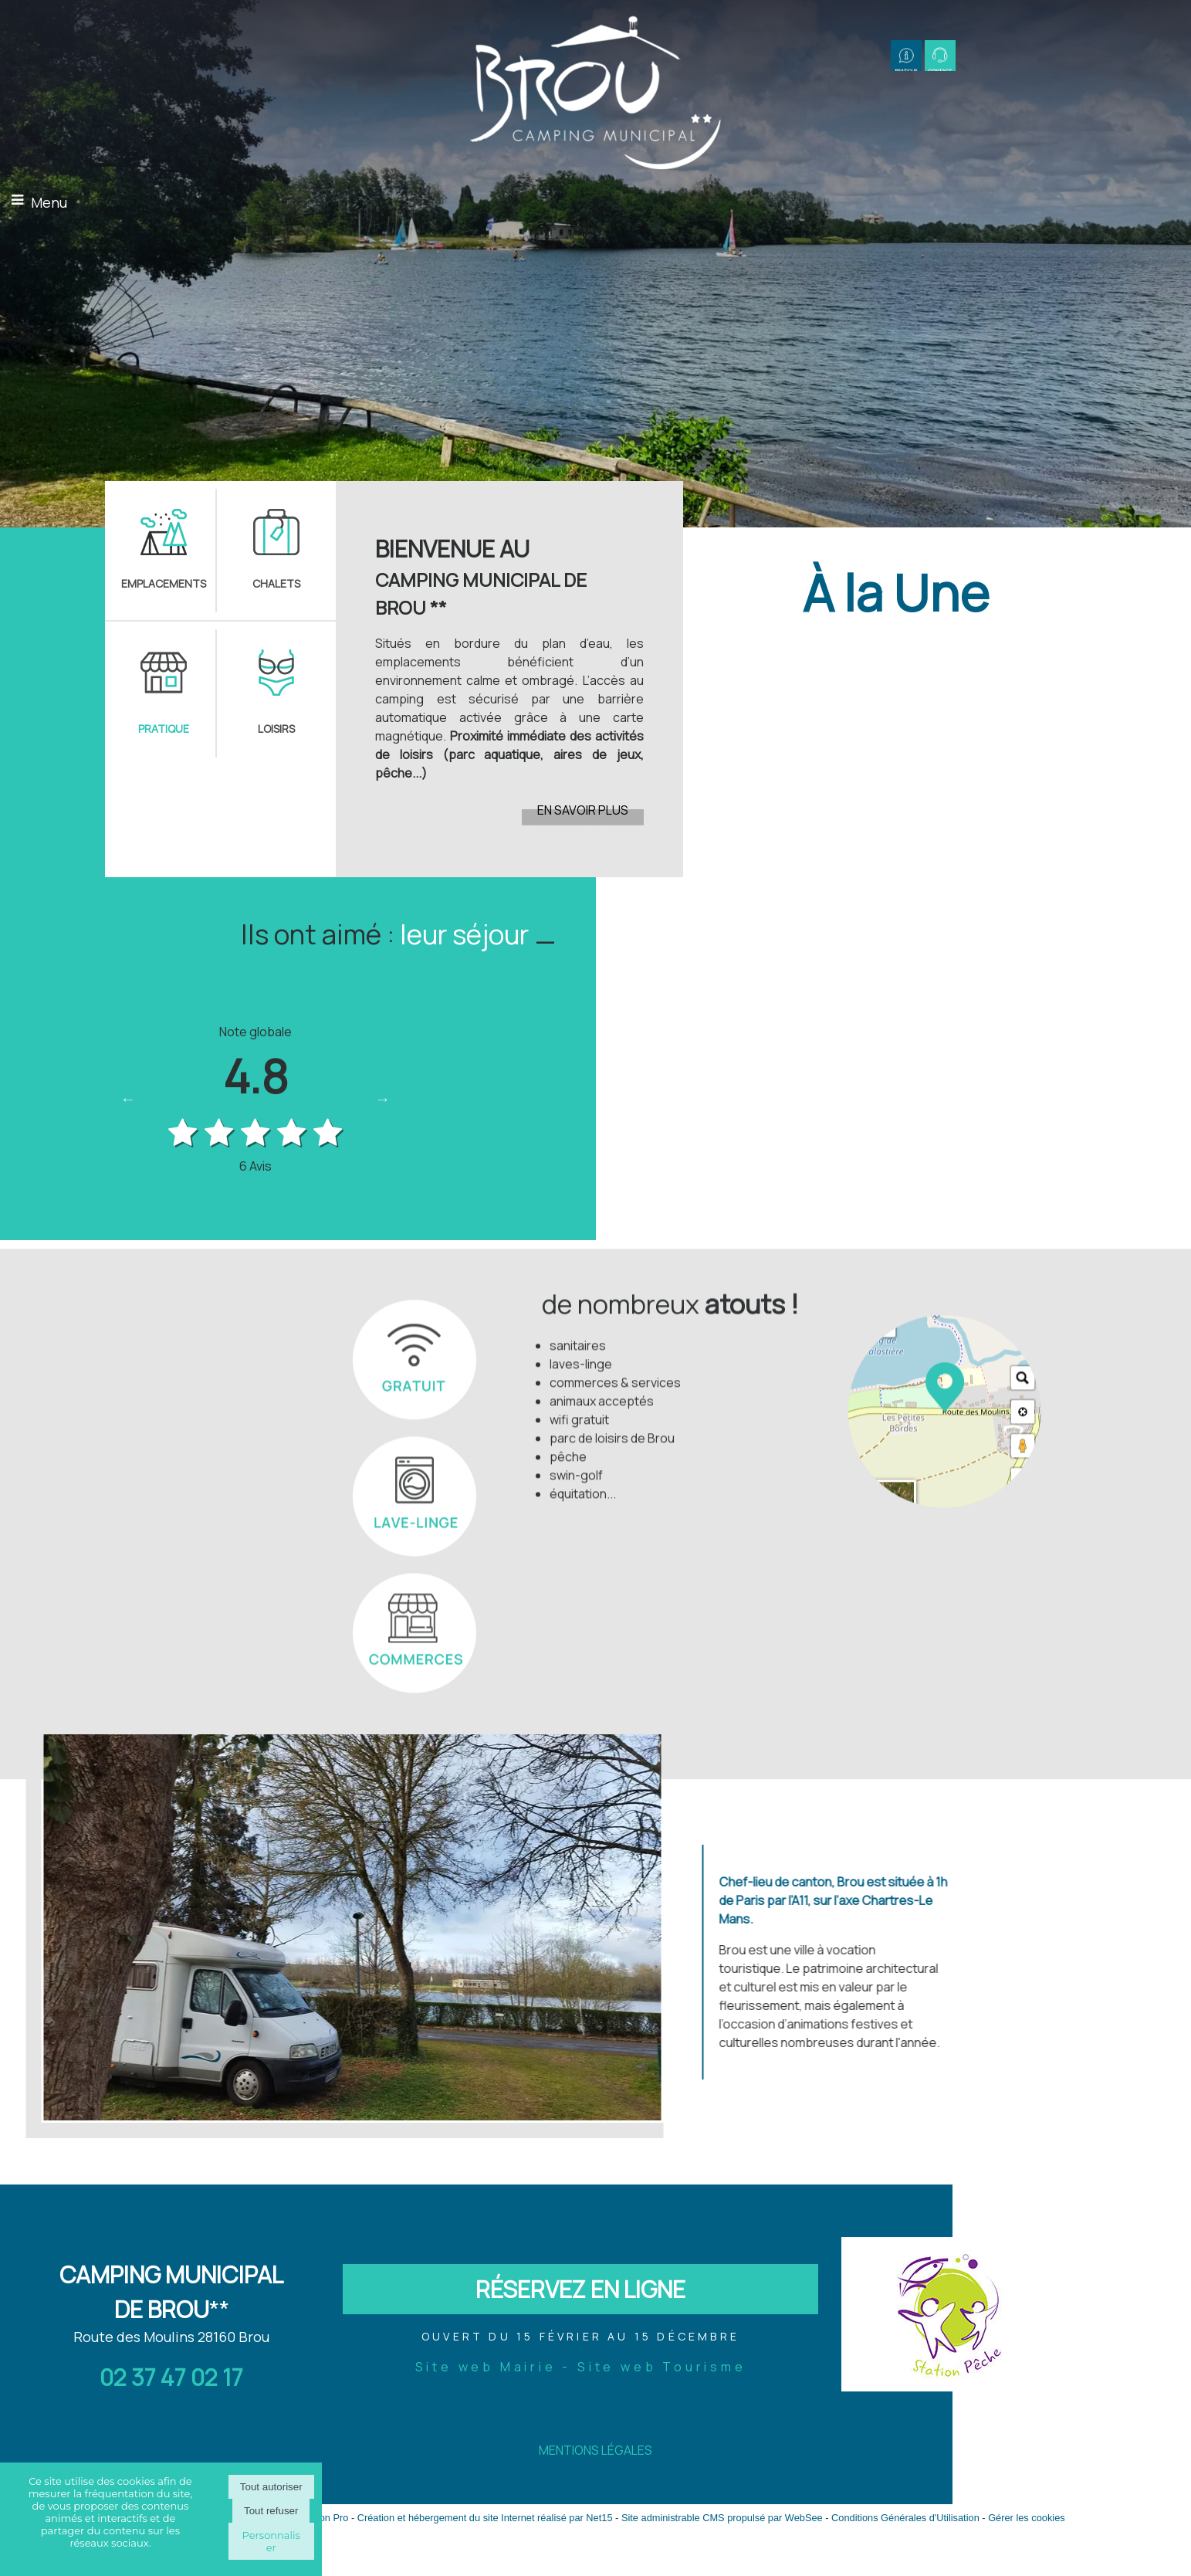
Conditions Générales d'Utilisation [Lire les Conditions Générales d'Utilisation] (905, 2517)
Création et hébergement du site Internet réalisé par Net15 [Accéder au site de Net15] (485, 2517)
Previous (128, 1099)
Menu (49, 202)
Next (383, 1099)
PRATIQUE (163, 728)
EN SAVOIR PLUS (582, 810)
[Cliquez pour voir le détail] (897, 891)
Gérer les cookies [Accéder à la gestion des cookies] (1026, 2517)
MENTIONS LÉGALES (595, 2450)
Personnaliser (271, 2541)
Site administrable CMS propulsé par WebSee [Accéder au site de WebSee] (722, 2517)
